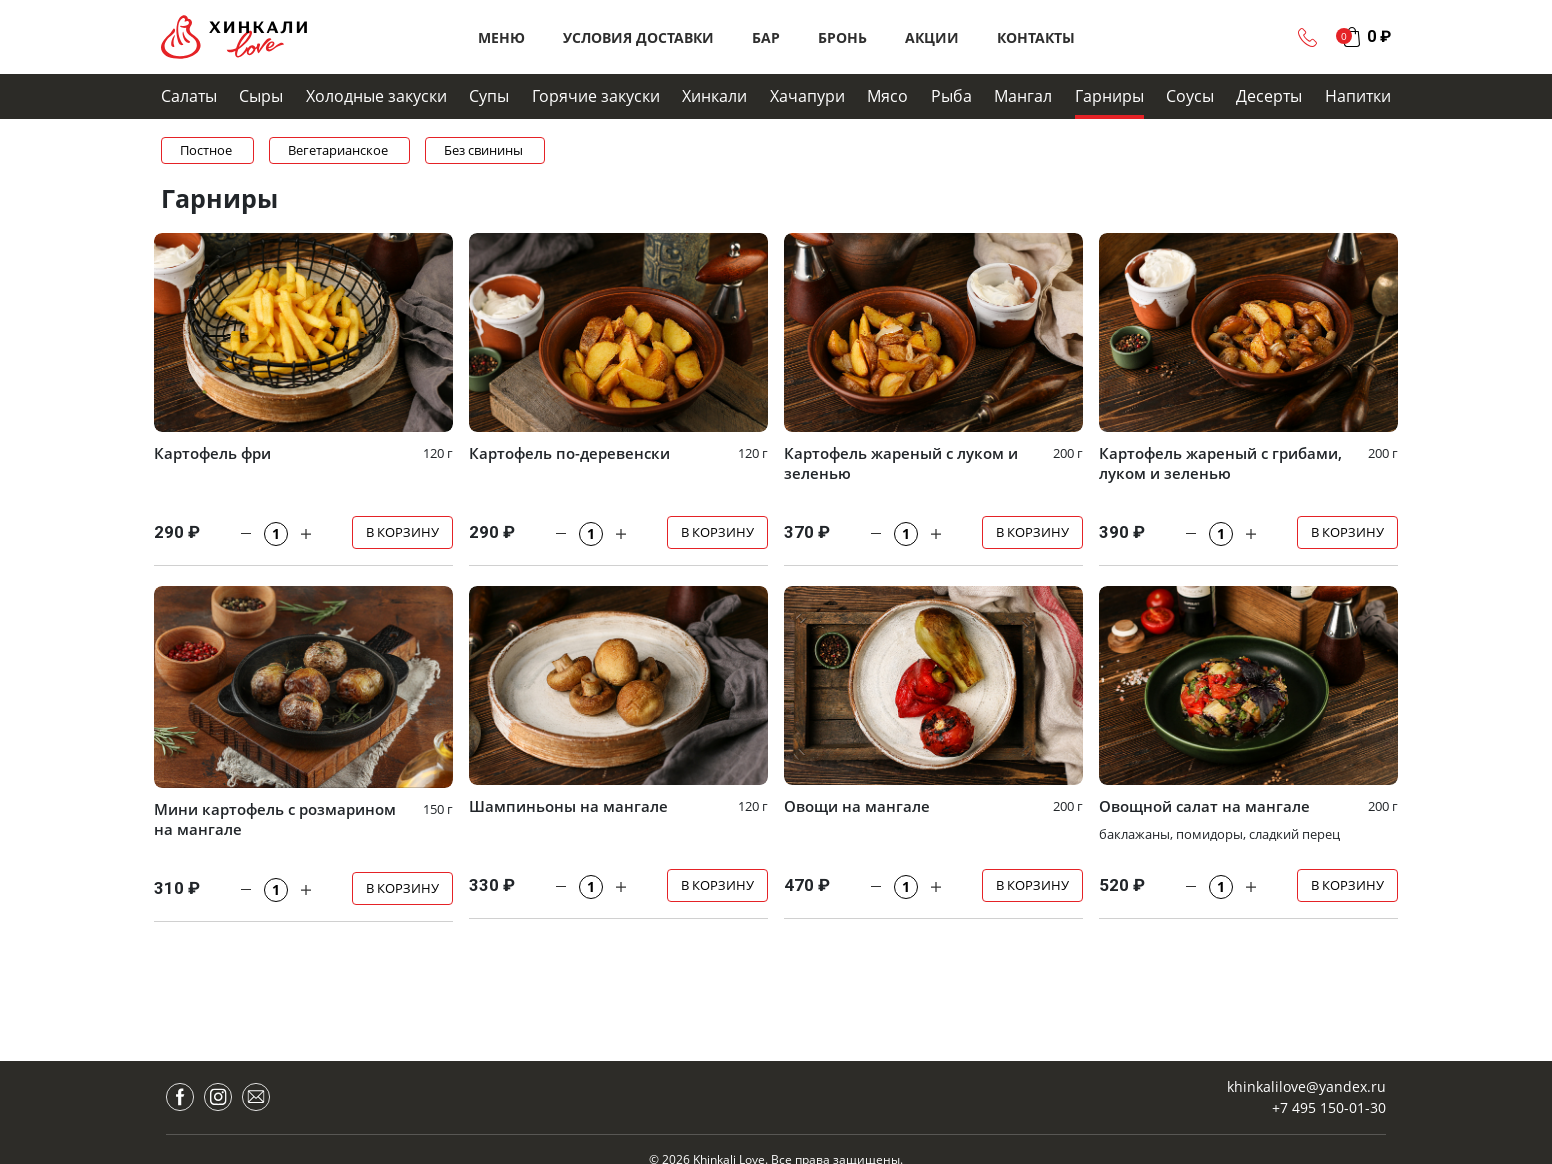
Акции (932, 37)
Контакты (1036, 37)
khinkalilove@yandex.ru (1306, 1086)
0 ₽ (1379, 36)
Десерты (1269, 96)
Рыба (951, 96)
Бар (766, 37)
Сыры (261, 96)
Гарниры (1109, 96)
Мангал (1023, 96)
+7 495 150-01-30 (1329, 1107)
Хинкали (714, 96)
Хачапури (807, 96)
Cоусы (1190, 96)
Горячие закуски (596, 96)
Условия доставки (638, 37)
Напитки (1358, 96)
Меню (501, 37)
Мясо (887, 96)
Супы (489, 96)
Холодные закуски (376, 96)
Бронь (842, 37)
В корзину (402, 532)
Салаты (189, 96)
